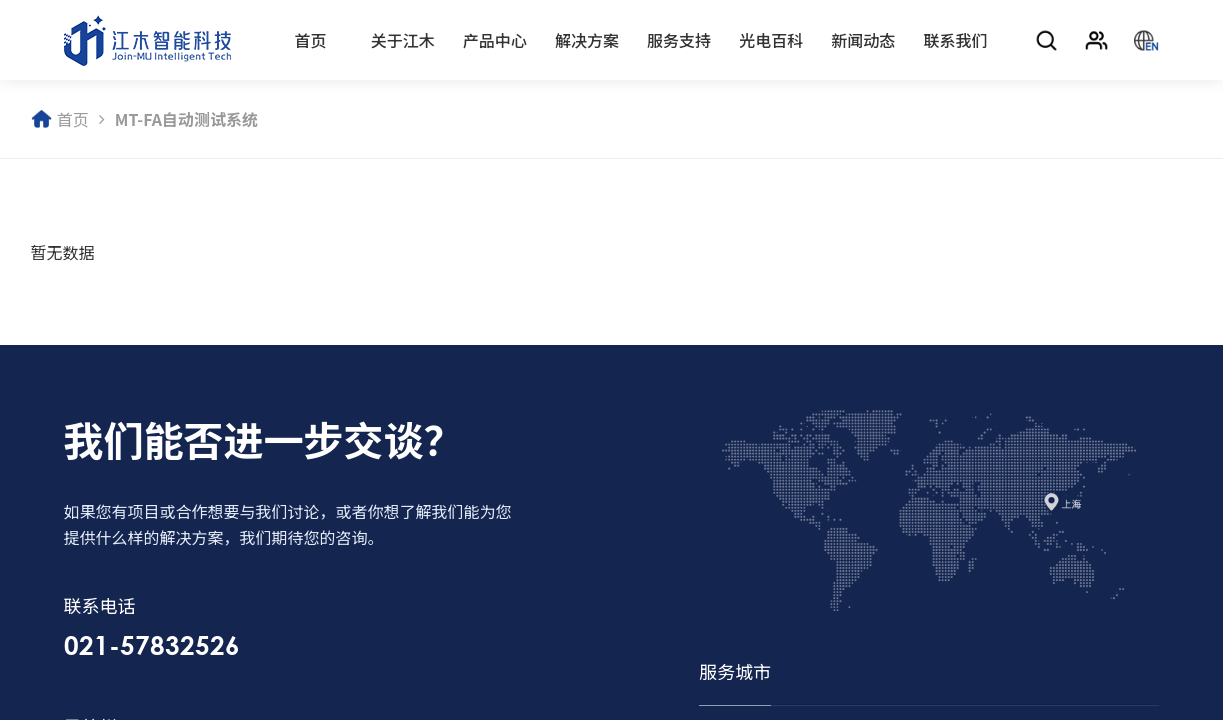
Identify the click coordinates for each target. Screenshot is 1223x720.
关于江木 (403, 40)
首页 (311, 40)
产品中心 (495, 40)
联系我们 (956, 40)
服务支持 (679, 40)
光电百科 (771, 40)
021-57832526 (140, 645)
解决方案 (587, 40)
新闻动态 (863, 40)
